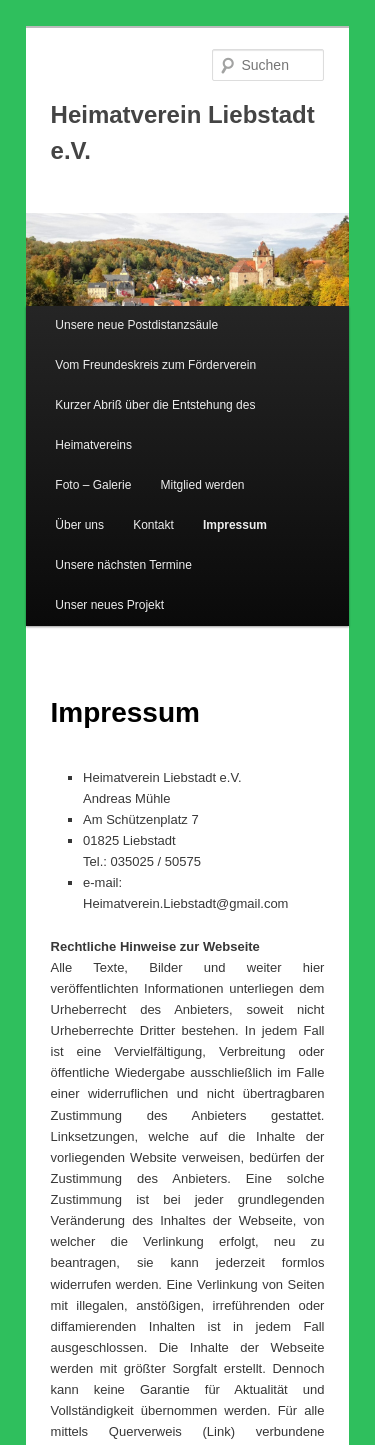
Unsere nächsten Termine (123, 565)
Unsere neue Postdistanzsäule (136, 325)
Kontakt (153, 525)
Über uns (79, 525)
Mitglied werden (202, 485)
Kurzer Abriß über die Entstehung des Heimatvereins (155, 425)
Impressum (235, 525)
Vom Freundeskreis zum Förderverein (155, 365)
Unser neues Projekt (109, 605)
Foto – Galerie (93, 485)
